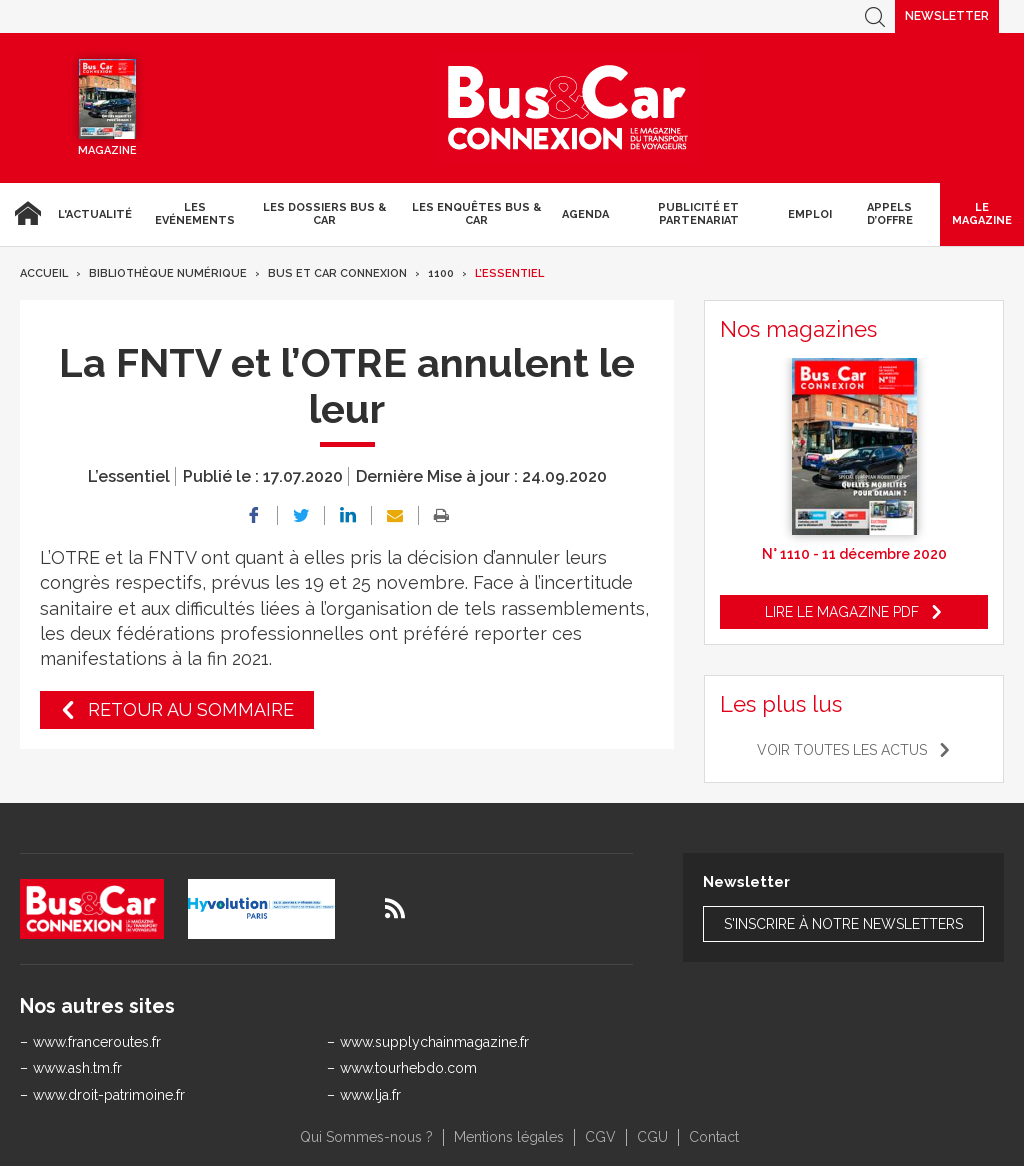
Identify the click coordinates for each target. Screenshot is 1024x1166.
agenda (585, 214)
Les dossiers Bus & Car (324, 214)
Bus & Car (568, 108)
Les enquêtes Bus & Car (476, 214)
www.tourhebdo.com (408, 1068)
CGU (652, 1137)
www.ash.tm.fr (77, 1068)
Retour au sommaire (191, 709)
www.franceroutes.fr (97, 1042)
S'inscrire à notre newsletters (843, 924)
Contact (714, 1137)
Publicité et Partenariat (698, 214)
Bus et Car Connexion (337, 273)
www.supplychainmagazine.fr (434, 1042)
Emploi (810, 214)
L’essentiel (509, 273)
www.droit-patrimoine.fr (109, 1095)
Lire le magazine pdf (842, 612)
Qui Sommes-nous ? (366, 1137)
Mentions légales (509, 1137)
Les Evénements (195, 214)
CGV (600, 1137)
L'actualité (95, 214)
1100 (441, 273)
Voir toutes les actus (842, 750)
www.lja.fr (370, 1095)
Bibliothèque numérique (168, 273)
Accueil (25, 214)
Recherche (875, 16)
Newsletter (947, 16)
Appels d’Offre (890, 214)
